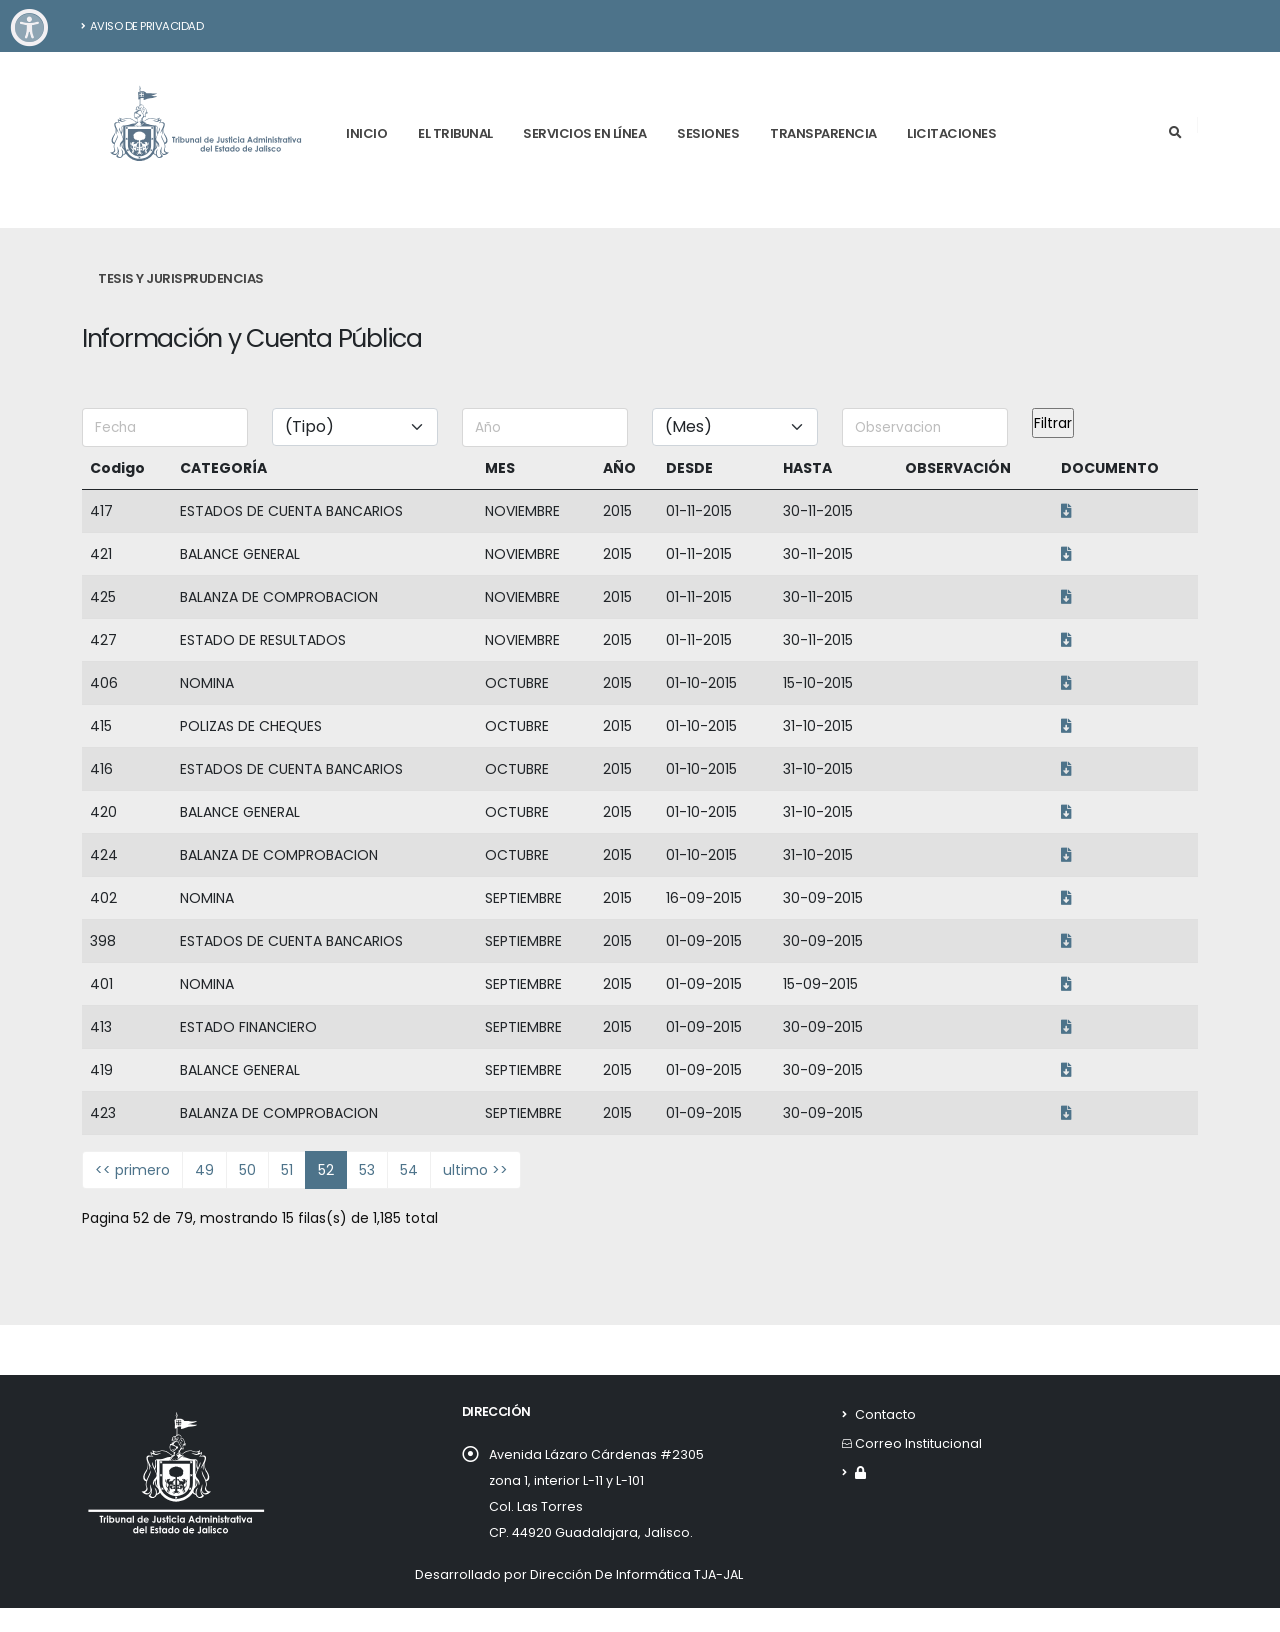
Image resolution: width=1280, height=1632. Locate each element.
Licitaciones (951, 133)
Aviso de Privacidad (142, 26)
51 (287, 1170)
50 (247, 1170)
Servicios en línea (584, 133)
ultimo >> (475, 1170)
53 (367, 1170)
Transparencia (823, 133)
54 (409, 1170)
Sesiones (708, 133)
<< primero (132, 1170)
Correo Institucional (918, 1443)
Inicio (366, 133)
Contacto (885, 1414)
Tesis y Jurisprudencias (181, 278)
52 (326, 1170)
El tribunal (455, 133)
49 (204, 1170)
